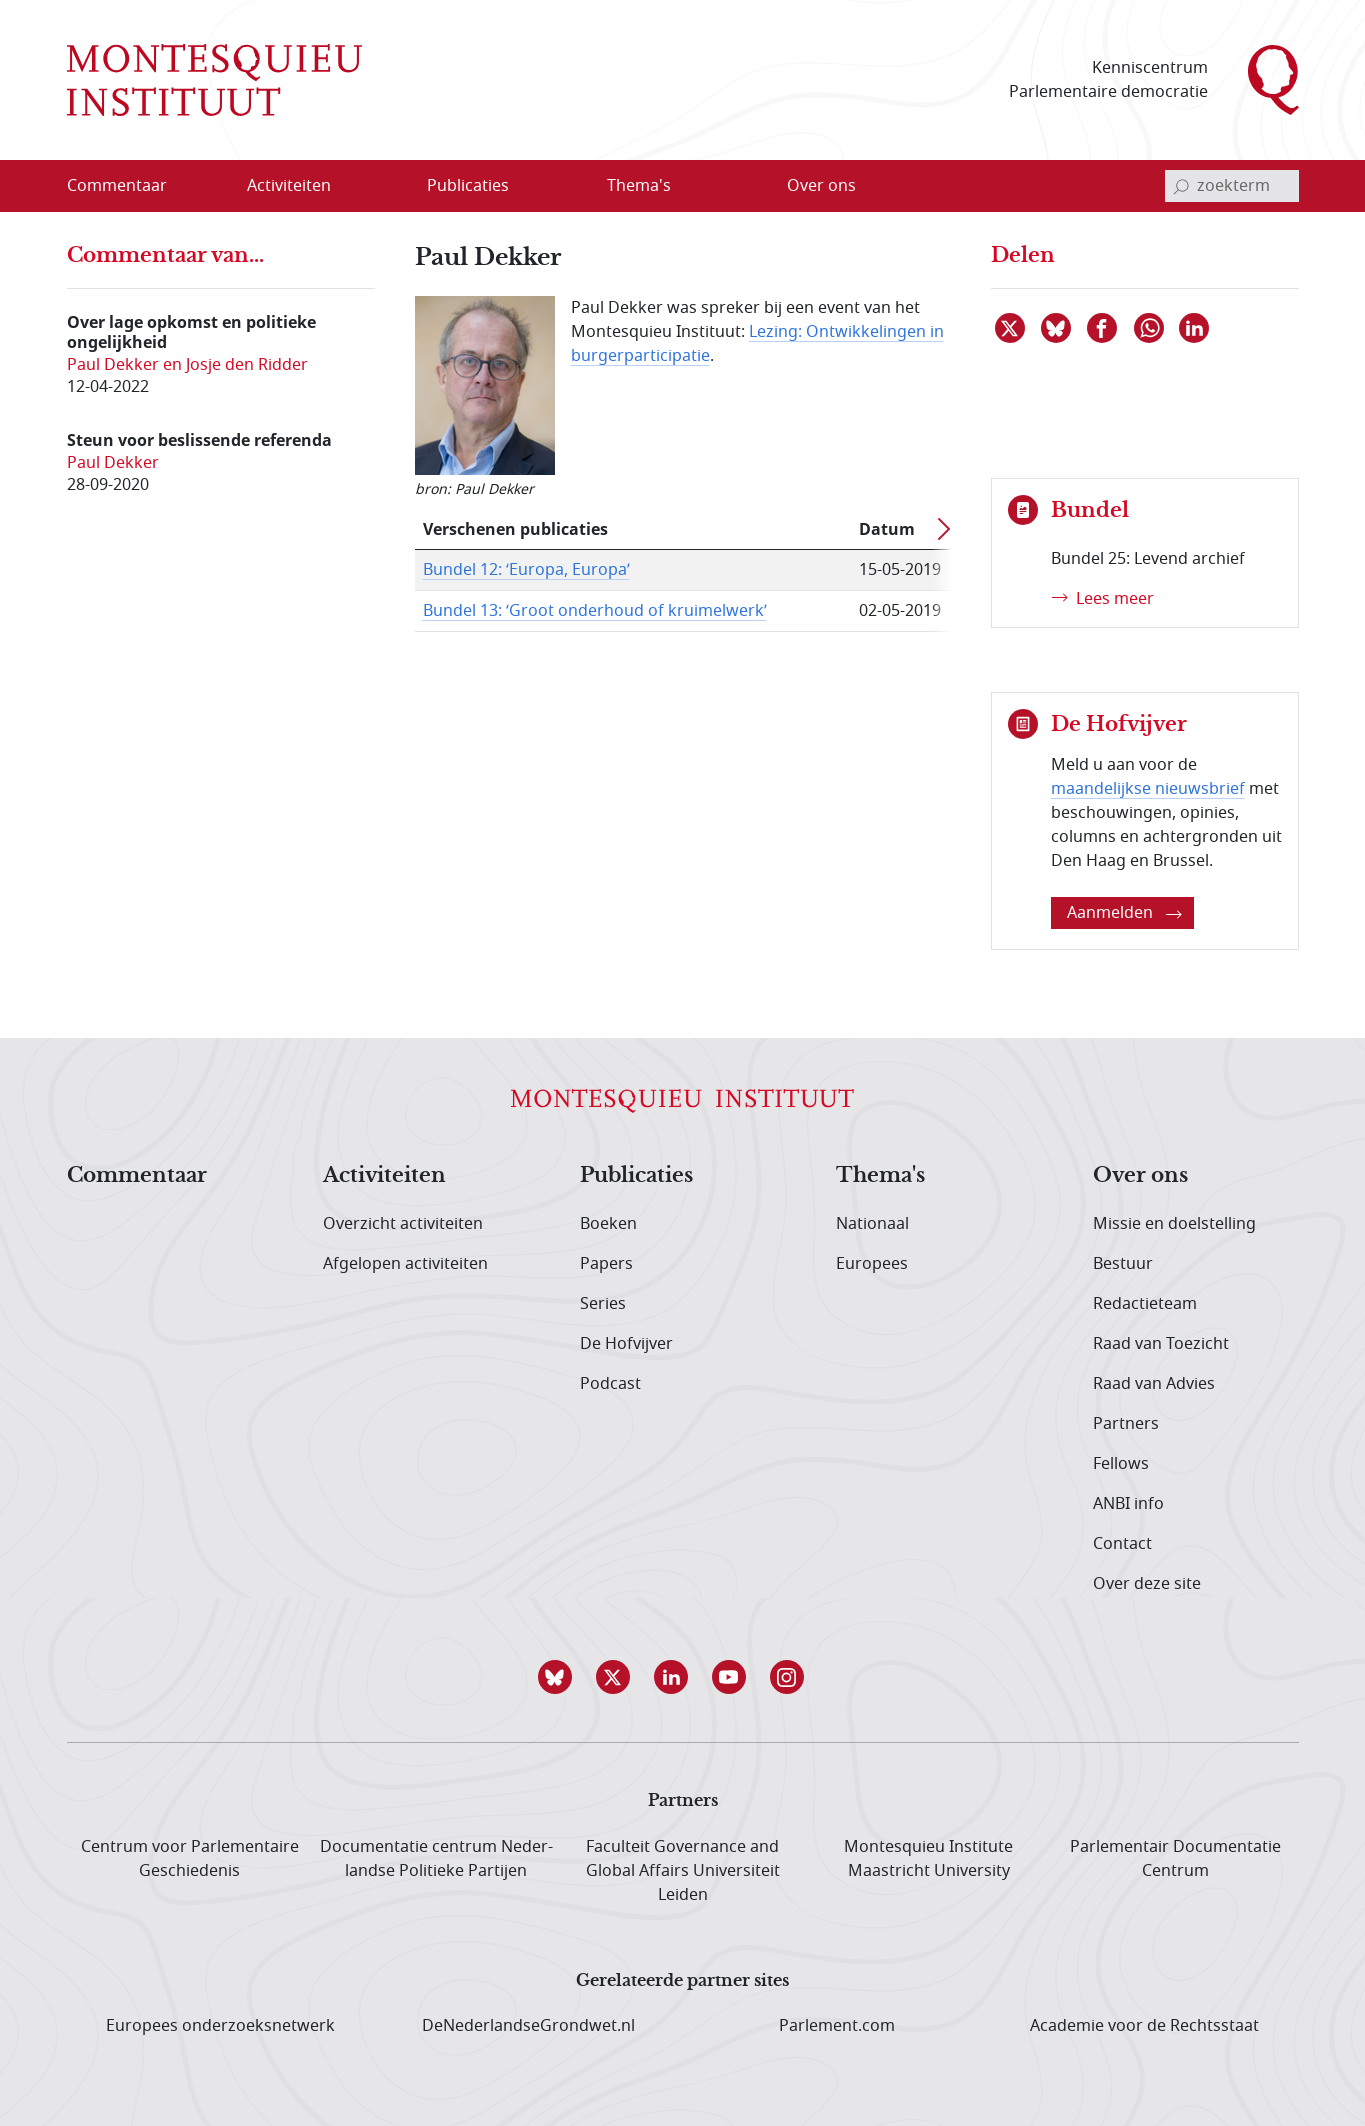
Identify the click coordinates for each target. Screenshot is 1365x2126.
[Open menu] (353, 187)
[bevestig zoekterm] (1181, 186)
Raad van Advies (1154, 1384)
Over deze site (1147, 1584)
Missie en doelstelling (1174, 1224)
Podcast (610, 1384)
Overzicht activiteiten (403, 1224)
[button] (567, 1677)
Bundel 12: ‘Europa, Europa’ (526, 570)
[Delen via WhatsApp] (1150, 328)
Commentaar (137, 1176)
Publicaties (636, 1176)
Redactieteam (1145, 1304)
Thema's (880, 1176)
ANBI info (1128, 1504)
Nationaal (872, 1224)
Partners (1126, 1424)
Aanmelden (1124, 913)
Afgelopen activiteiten (405, 1264)
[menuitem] (129, 186)
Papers (606, 1264)
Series (603, 1304)
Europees (872, 1264)
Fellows (1121, 1464)
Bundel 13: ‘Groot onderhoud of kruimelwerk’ (595, 611)
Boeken (608, 1224)
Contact (1122, 1544)
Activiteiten (384, 1176)
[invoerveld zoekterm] (1232, 186)
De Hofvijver (626, 1344)
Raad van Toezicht (1161, 1344)
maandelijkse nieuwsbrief (1148, 789)
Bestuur (1123, 1264)
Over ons (1140, 1176)
